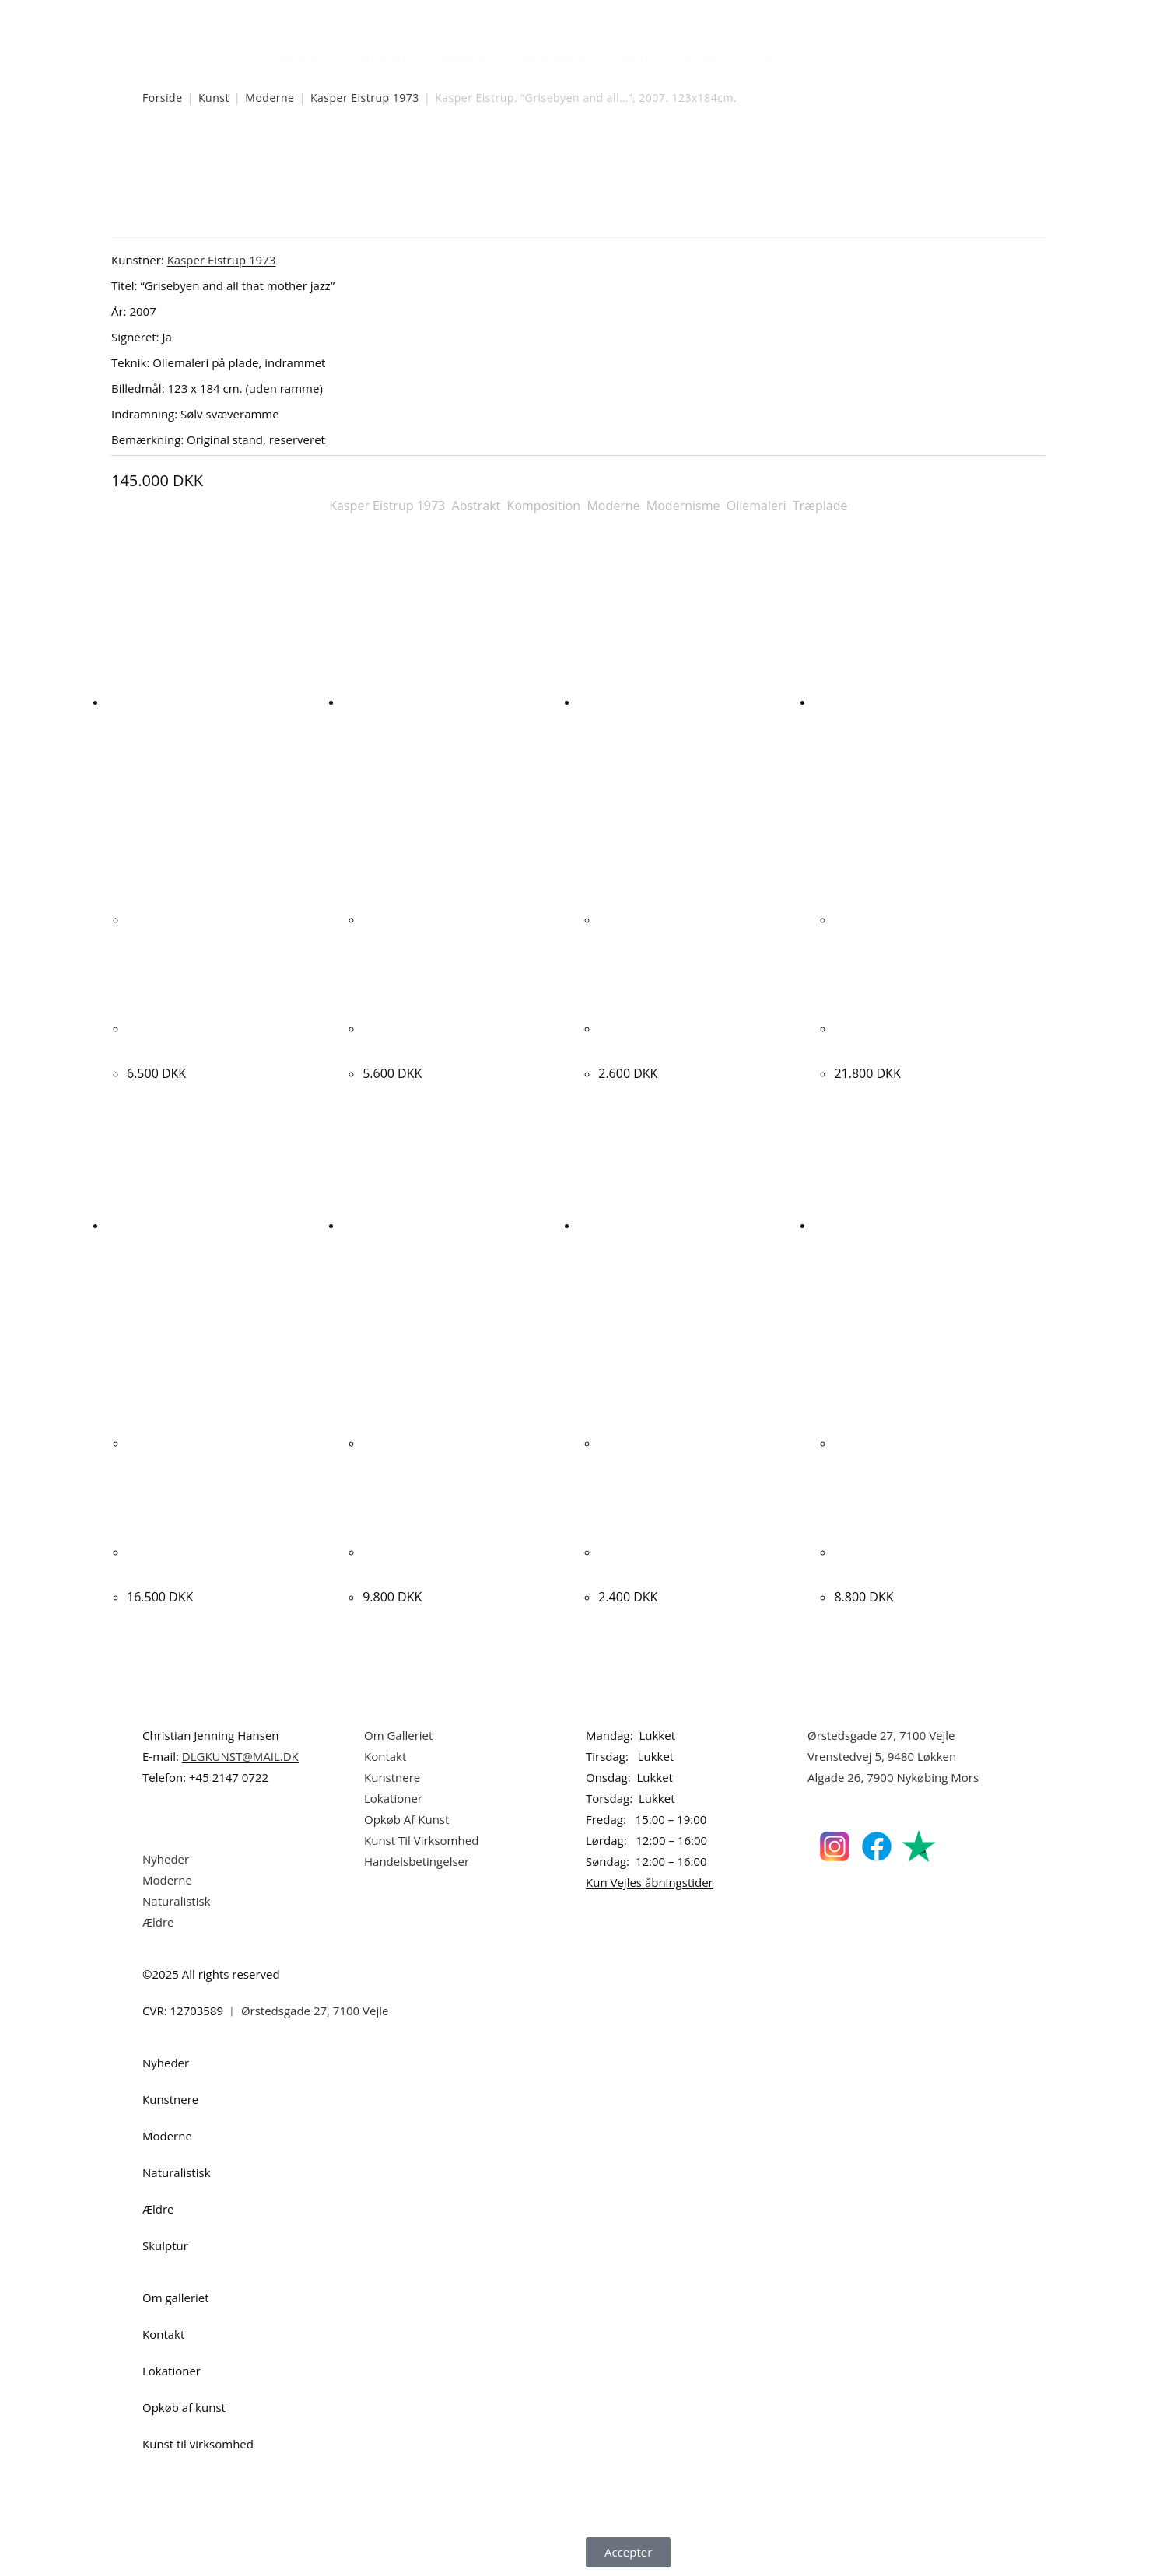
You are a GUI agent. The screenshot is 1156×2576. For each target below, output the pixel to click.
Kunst (213, 97)
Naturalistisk (555, 57)
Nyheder (298, 57)
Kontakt (385, 1756)
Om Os (778, 57)
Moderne (465, 57)
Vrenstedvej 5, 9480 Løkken (881, 1756)
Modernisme (683, 505)
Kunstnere (380, 57)
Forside (162, 97)
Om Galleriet (398, 1735)
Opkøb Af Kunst (406, 1819)
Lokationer (393, 1798)
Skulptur (706, 57)
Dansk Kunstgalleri (212, 15)
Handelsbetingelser (416, 1861)
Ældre (636, 57)
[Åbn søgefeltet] (822, 53)
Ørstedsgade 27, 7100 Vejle (881, 1735)
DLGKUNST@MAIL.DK (240, 1756)
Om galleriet (175, 2297)
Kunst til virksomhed (198, 2444)
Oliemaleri (756, 505)
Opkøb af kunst (184, 2407)
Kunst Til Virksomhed (421, 1840)
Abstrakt (476, 505)
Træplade (820, 505)
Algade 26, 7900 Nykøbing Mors (893, 1777)
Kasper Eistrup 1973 (364, 97)
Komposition (544, 505)
